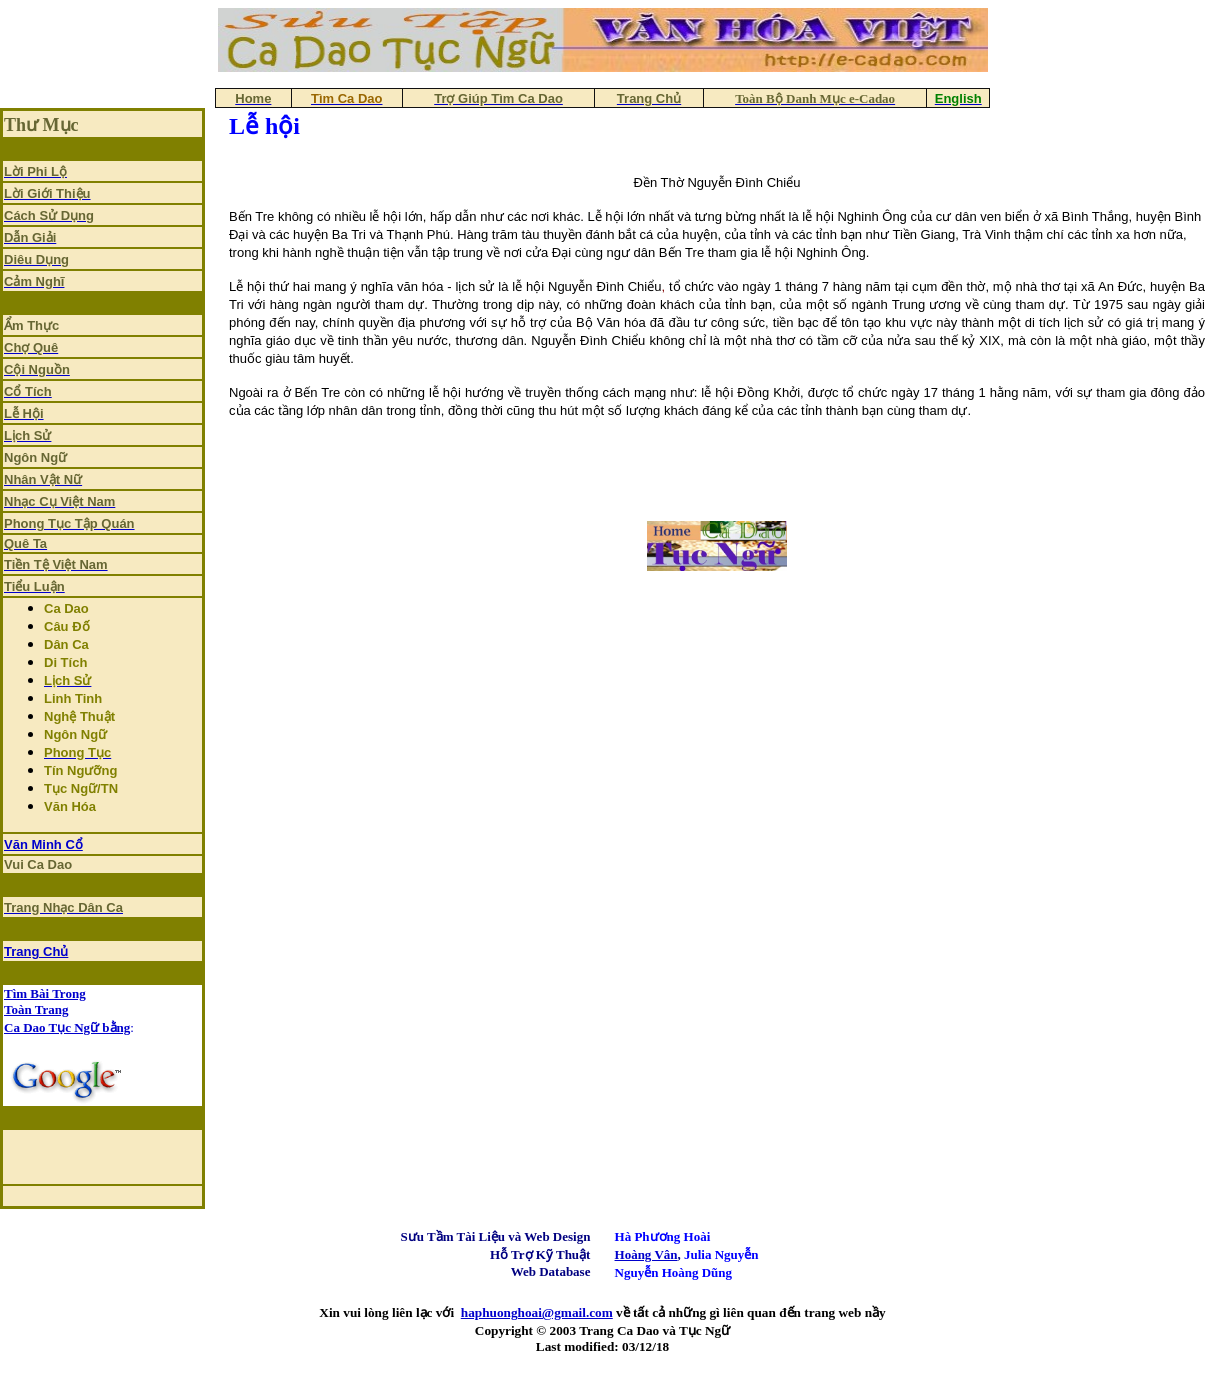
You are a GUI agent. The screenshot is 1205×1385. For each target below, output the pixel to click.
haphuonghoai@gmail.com (537, 1312)
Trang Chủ (36, 951)
